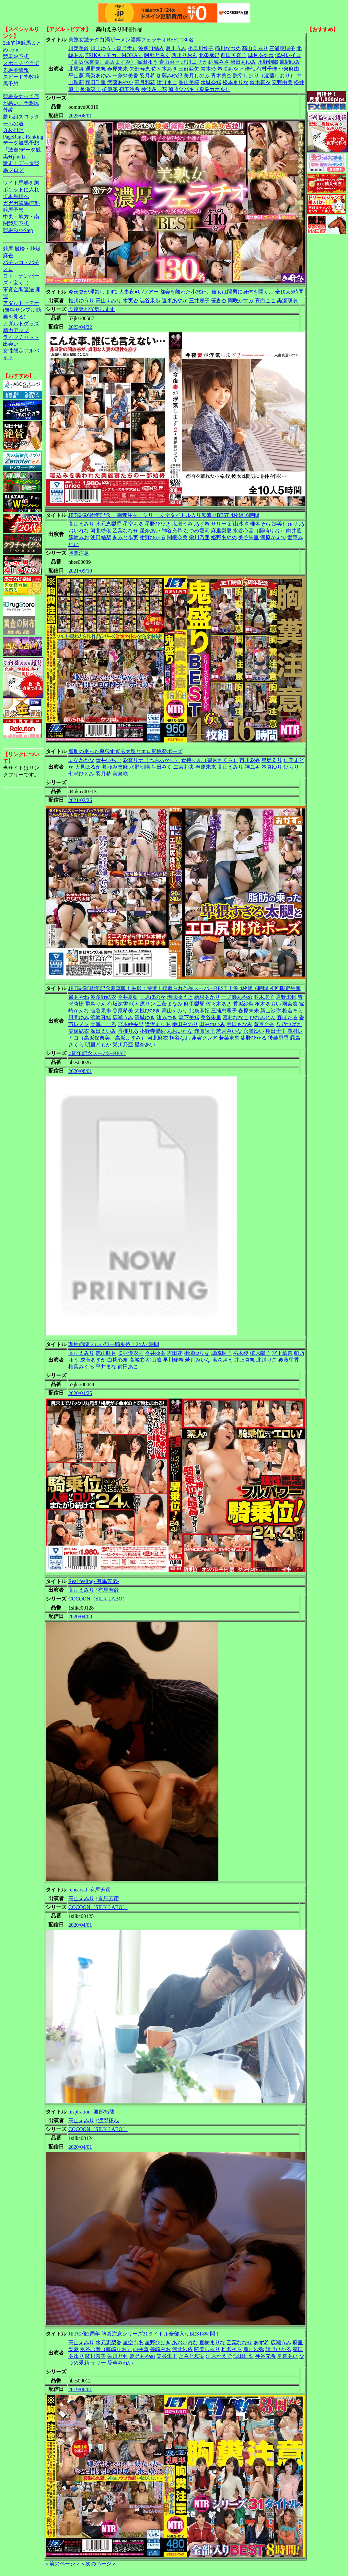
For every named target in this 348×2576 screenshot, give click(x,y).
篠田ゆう (147, 62)
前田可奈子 (234, 55)
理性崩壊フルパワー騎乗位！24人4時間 (113, 1344)
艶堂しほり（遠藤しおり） (264, 75)
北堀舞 (76, 69)
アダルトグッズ (21, 323)
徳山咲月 (106, 1353)
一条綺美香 (125, 75)
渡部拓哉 (108, 2120)
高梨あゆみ (98, 75)
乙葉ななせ (125, 530)
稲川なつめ (228, 48)
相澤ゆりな (197, 1353)
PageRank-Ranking (23, 136)
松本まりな (236, 82)
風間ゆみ (290, 62)
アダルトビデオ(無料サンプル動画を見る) (22, 309)
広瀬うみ (182, 524)
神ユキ (252, 767)
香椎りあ (128, 1031)
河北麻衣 (157, 1038)
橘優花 (110, 89)
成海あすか (93, 1360)
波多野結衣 (151, 48)
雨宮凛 (290, 1004)
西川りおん (184, 55)
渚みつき (167, 1017)
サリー (218, 524)
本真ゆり (271, 767)
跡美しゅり (285, 524)
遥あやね (78, 997)
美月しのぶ (197, 75)
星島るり (271, 760)
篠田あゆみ (243, 62)
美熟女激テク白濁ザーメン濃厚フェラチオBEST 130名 (131, 39)
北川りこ (266, 1360)
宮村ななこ (236, 1017)
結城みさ (218, 62)
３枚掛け (13, 130)
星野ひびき (158, 524)
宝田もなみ (239, 1024)
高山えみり (255, 48)
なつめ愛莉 (197, 530)
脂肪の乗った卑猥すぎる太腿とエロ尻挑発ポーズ (125, 751)
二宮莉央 (183, 767)
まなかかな (81, 760)
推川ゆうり (81, 300)
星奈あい (150, 530)
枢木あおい (268, 1004)
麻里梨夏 (221, 530)
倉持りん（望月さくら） (209, 760)
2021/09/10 (80, 571)
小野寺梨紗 (153, 1031)
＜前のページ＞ (62, 2563)
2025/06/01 (80, 115)
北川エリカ (194, 62)
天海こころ (103, 1024)
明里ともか (98, 1044)
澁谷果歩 (150, 300)
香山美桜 (189, 82)
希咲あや (227, 69)
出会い (10, 344)
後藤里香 (278, 1038)
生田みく (161, 767)
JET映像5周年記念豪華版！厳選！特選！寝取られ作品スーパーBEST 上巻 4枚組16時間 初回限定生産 (184, 988)
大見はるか (88, 767)
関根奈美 (177, 537)
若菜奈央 (229, 1038)
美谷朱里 (248, 537)
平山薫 (76, 75)
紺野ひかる (153, 537)
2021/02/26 (80, 800)
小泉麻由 (288, 69)
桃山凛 (154, 1360)
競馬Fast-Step (18, 230)
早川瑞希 (173, 1360)
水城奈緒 (211, 82)
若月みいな (229, 1031)
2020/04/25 (80, 1393)
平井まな (106, 1366)
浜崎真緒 (100, 1017)
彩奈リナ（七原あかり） (151, 760)
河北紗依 (100, 530)
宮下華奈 (282, 1353)
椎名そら (260, 524)
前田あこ (128, 1366)
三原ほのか (153, 997)
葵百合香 (264, 1024)
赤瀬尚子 (204, 1031)
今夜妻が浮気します (91, 309)
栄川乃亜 (199, 537)
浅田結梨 (100, 537)
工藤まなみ (169, 1004)
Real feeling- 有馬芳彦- (93, 1581)
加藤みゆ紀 (169, 75)
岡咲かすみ (241, 300)
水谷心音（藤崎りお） (259, 530)
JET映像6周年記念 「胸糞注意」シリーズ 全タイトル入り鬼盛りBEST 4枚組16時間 (163, 515)
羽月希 (147, 75)
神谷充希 (172, 530)
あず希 (202, 524)
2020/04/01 (80, 1925)
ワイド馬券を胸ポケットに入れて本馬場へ (21, 189)
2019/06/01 (80, 2389)
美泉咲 (120, 773)
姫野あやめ (224, 537)
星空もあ (133, 524)
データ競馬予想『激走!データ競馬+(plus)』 (22, 149)
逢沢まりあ (158, 1024)
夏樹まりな (212, 2342)
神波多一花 (154, 89)
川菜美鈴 (78, 48)
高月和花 (144, 82)
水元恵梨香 (109, 524)
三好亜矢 (189, 69)
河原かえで (273, 537)
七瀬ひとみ (81, 773)
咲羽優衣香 (131, 1353)
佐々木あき (164, 69)
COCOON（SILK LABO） (98, 1598)
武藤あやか (120, 82)
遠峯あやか (175, 300)
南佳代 (247, 69)
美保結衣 (78, 1031)
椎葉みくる (81, 1366)
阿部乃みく (157, 55)
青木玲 (208, 69)
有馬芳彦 (108, 1590)
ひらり (291, 767)
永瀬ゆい (253, 1031)
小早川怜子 (201, 48)
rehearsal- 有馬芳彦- (90, 1889)
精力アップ (16, 330)
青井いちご (109, 760)
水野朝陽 (268, 62)
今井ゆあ (155, 1353)
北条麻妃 (209, 55)
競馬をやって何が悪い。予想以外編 (21, 103)
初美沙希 (129, 89)
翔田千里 (95, 82)
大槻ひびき (147, 1010)
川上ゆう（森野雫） (113, 48)
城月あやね (261, 55)
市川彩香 (249, 760)
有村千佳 (266, 69)
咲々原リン (142, 1004)
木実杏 (130, 300)
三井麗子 (199, 300)
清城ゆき (144, 1017)
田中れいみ (212, 1024)
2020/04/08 (80, 1616)
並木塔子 (264, 997)
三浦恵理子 (282, 48)
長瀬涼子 (90, 89)
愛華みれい (120, 2363)
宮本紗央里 (131, 1024)
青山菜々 (169, 62)
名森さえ (222, 1360)
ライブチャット (21, 337)
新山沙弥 (238, 524)
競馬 (8, 248)
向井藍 (294, 530)
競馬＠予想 (16, 56)
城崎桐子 (221, 1353)
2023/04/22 (80, 327)
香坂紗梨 (243, 1004)
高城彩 (137, 1360)
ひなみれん (263, 1017)
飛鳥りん (95, 1004)
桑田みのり (185, 1024)
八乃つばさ (289, 1024)
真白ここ (265, 300)
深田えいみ (103, 1031)
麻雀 (8, 255)
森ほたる (287, 1017)
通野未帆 (95, 69)
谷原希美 (122, 1010)
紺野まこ (167, 82)
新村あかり (207, 997)
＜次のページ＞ (98, 2563)
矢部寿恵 (139, 69)
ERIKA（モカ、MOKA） (114, 55)
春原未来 (117, 69)
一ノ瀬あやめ (236, 997)
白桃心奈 (117, 1360)
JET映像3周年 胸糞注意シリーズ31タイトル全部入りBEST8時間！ (144, 2333)
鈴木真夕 (260, 82)
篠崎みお (78, 537)
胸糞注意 (78, 553)
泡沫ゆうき (180, 997)
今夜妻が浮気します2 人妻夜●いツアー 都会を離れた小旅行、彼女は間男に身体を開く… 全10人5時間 (186, 292)
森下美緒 (189, 1017)
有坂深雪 (117, 1004)
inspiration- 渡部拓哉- (92, 2111)
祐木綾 (241, 1353)
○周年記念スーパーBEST (97, 1053)
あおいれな (180, 1031)
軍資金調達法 (18, 289)
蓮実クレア (204, 1038)
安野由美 (282, 82)
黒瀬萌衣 (287, 300)
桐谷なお (179, 1038)
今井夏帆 (128, 997)
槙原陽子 (260, 1353)
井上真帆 (244, 1360)
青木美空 (221, 75)
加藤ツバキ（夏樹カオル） (199, 89)
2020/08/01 (80, 1071)
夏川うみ (176, 48)
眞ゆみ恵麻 (115, 767)
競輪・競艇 (28, 248)
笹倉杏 (218, 300)
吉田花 (174, 1353)
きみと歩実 (125, 537)
